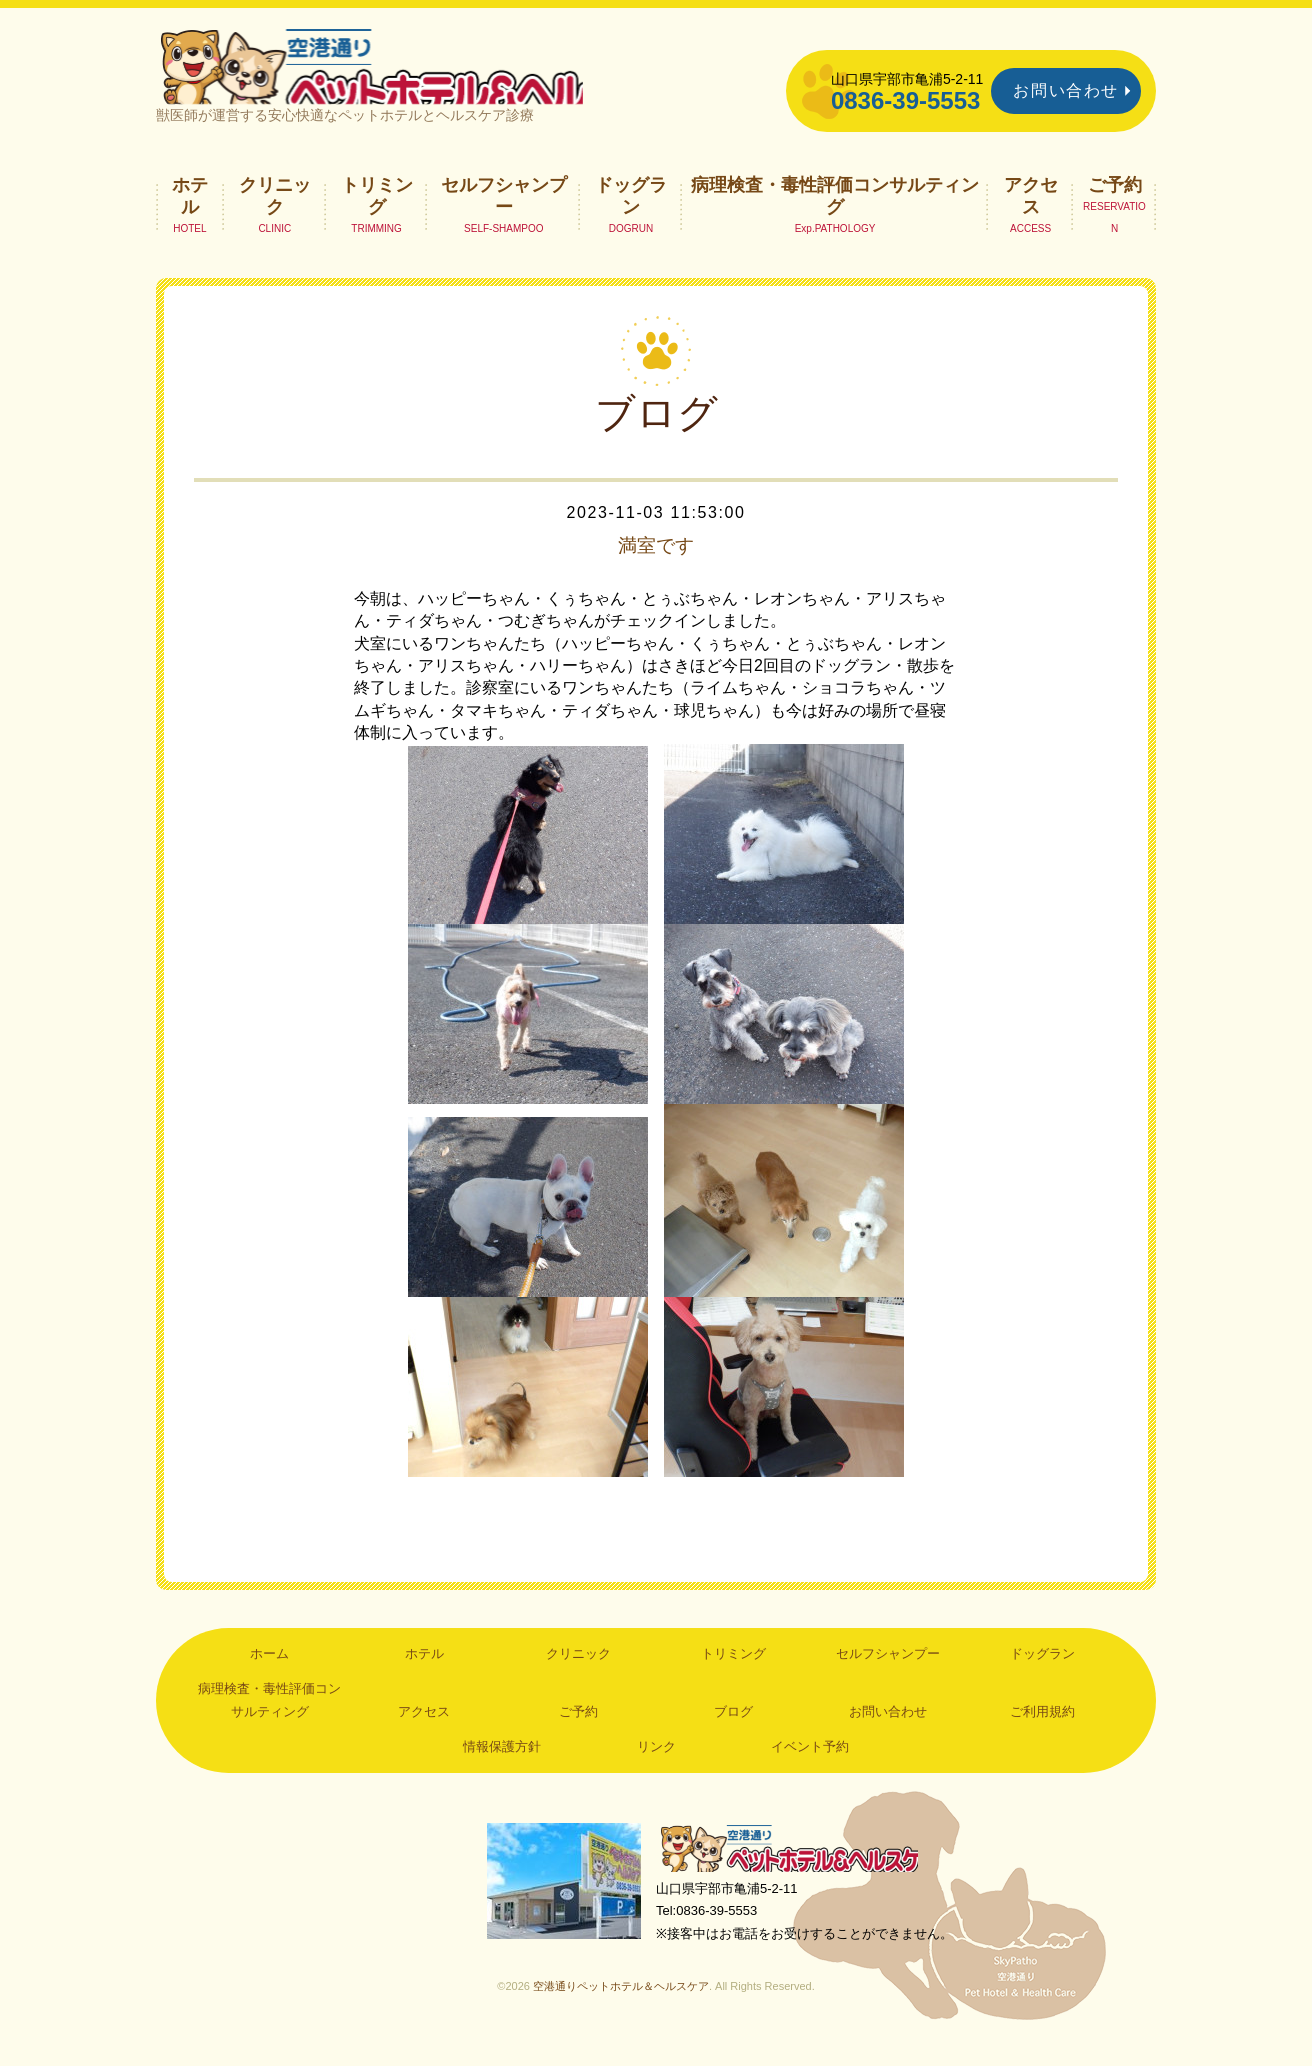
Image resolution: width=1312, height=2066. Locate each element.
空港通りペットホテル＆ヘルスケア (796, 1870)
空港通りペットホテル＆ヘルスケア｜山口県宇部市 (422, 75)
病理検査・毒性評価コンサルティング (835, 216)
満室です (656, 566)
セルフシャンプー (504, 216)
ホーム (269, 1674)
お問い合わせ (1066, 90)
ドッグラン (631, 216)
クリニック (275, 216)
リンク (656, 1767)
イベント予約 (810, 1767)
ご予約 (1115, 205)
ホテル (190, 216)
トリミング (377, 216)
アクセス (1031, 216)
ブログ (733, 1732)
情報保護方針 (502, 1767)
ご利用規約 (1042, 1732)
